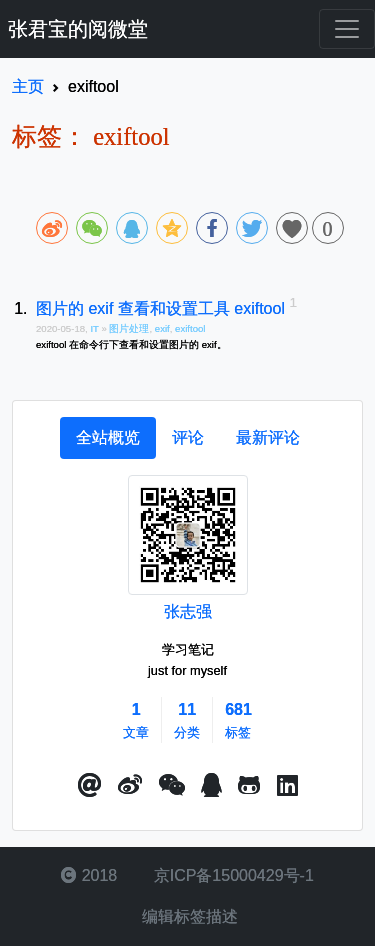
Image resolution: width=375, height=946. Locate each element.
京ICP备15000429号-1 (231, 875)
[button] (90, 786)
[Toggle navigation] (347, 29)
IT (95, 328)
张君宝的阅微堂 (78, 29)
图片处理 (129, 328)
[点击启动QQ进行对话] (211, 786)
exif (162, 328)
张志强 (188, 611)
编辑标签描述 (187, 916)
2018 (89, 875)
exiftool (190, 328)
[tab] (108, 438)
